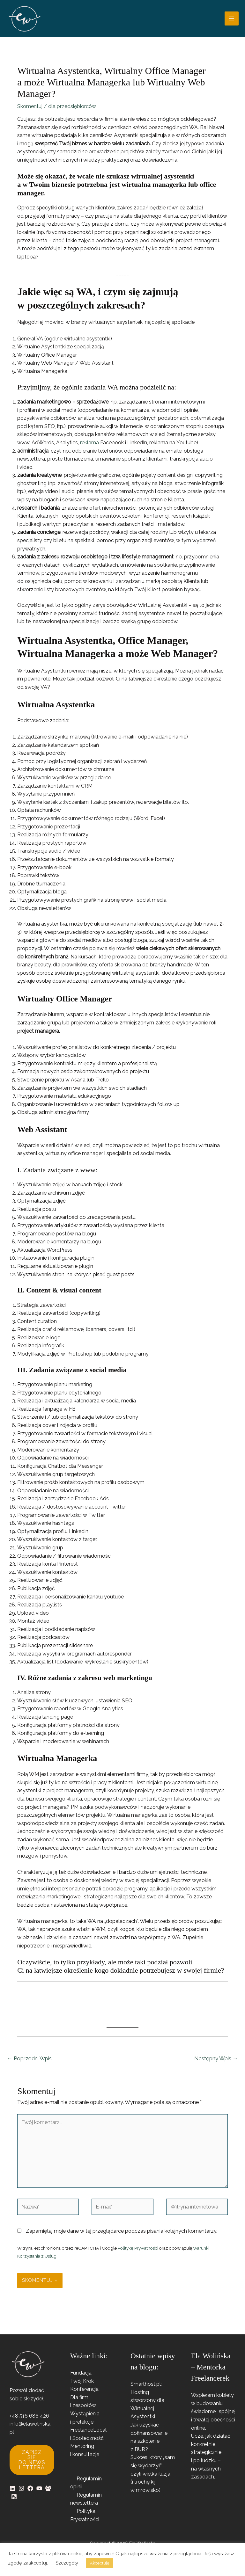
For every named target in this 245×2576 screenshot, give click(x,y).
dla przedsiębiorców (72, 111)
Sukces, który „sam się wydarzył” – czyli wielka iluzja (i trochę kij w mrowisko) (152, 2478)
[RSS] (14, 2501)
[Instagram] (21, 2493)
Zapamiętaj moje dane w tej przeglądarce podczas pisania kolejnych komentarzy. (121, 2235)
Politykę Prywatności (138, 2252)
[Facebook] (30, 2493)
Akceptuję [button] (99, 2563)
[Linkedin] (12, 2493)
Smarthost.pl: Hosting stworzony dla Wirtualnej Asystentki (147, 2404)
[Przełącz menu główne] (232, 21)
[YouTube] (39, 2493)
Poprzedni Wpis (29, 2063)
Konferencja (84, 2393)
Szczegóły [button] (67, 2562)
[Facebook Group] (48, 2493)
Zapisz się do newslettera (31, 2464)
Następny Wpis (216, 2063)
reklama (89, 447)
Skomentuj (29, 111)
